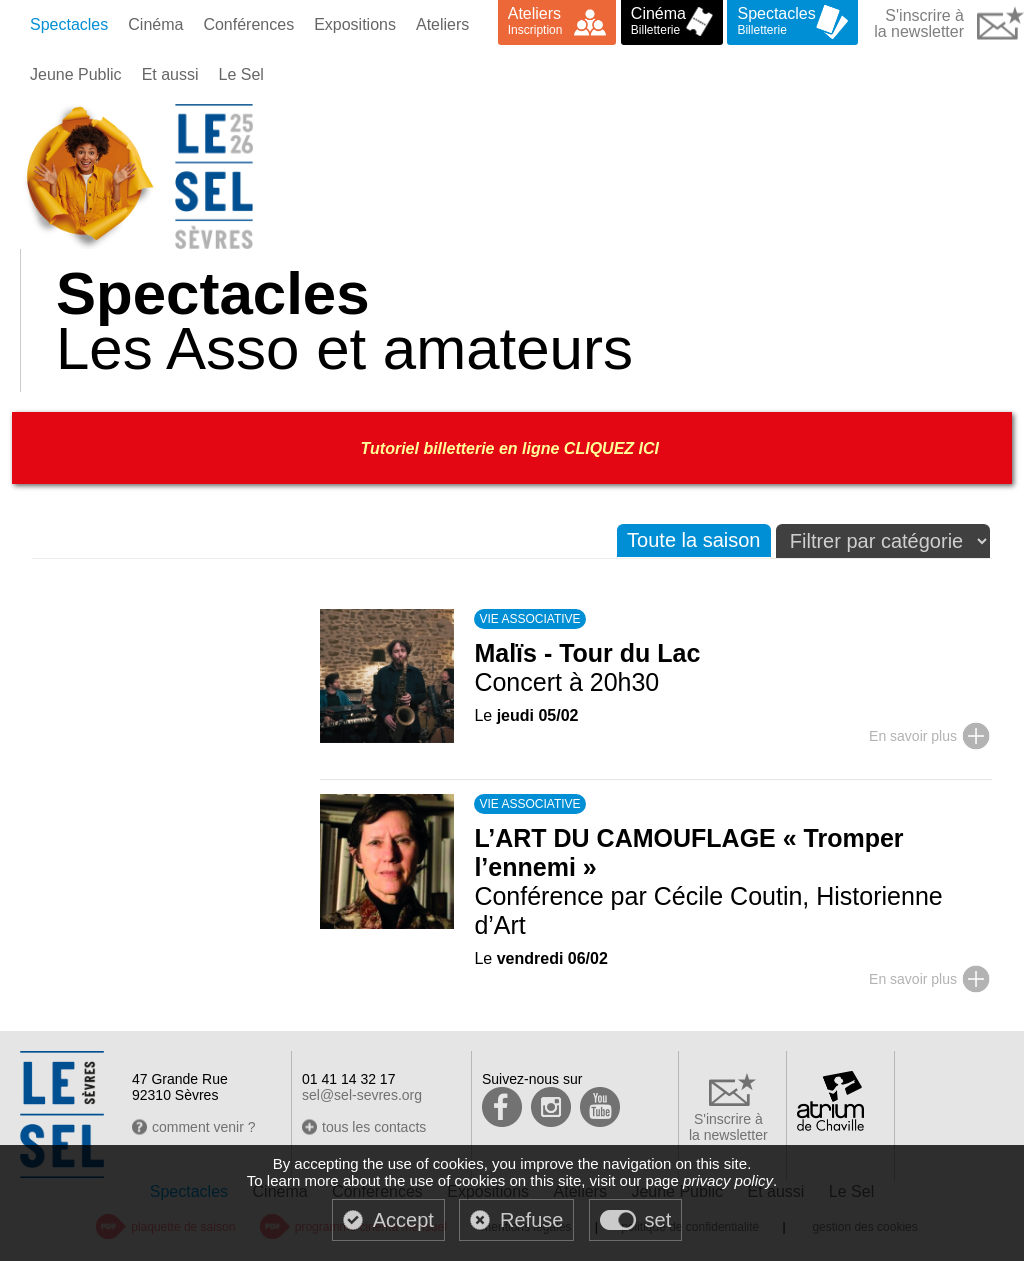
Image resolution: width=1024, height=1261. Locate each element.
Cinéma (155, 24)
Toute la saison (693, 540)
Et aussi (170, 74)
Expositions (355, 24)
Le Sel (241, 74)
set (658, 1220)
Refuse (531, 1220)
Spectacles (69, 24)
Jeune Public (76, 74)
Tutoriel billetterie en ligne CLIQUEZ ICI (512, 448)
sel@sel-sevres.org (362, 1095)
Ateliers (442, 24)
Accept (403, 1220)
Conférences (248, 24)
